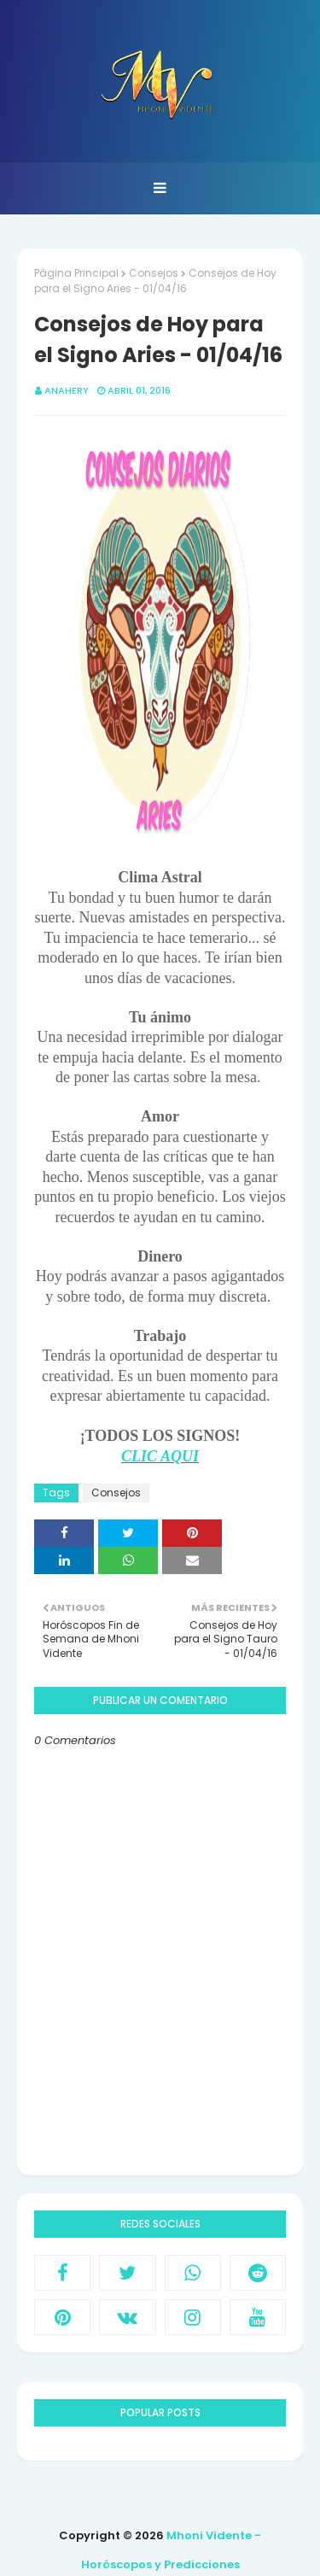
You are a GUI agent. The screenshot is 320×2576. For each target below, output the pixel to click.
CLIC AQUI (160, 1456)
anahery (66, 390)
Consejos (153, 273)
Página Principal (76, 273)
